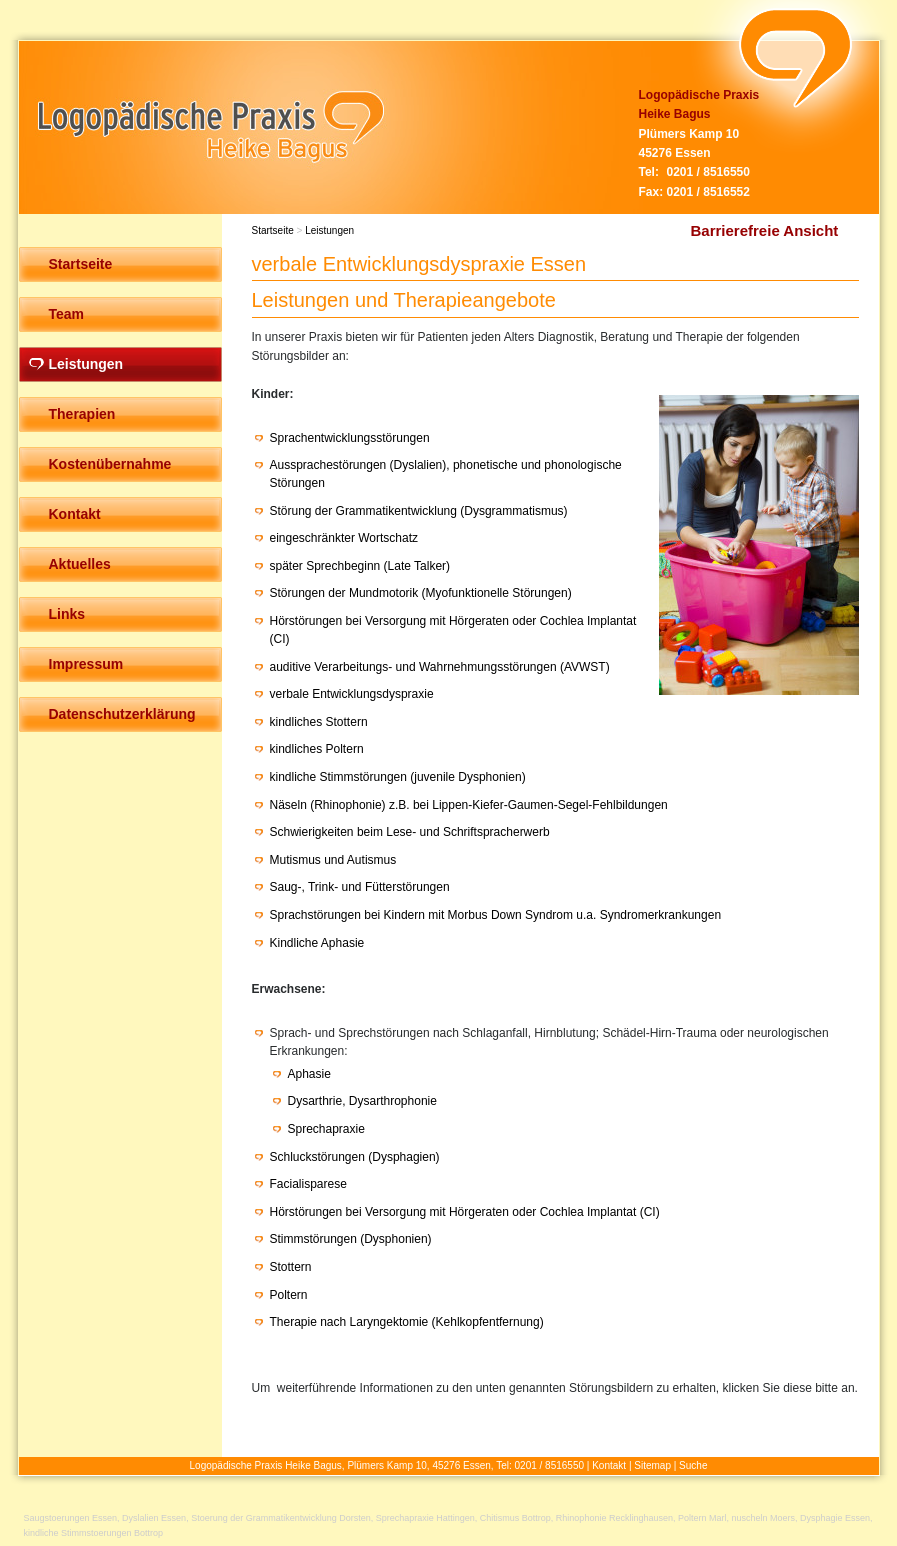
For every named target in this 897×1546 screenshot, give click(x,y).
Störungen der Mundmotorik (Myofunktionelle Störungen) (421, 593)
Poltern (289, 1295)
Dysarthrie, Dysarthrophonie (362, 1101)
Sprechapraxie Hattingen (425, 1518)
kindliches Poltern (317, 749)
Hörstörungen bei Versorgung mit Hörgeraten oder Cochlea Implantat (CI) (465, 1212)
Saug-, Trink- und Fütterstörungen (360, 887)
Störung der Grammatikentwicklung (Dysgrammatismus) (419, 511)
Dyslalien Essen (154, 1518)
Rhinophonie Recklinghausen (614, 1518)
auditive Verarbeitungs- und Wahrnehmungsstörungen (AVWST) (440, 667)
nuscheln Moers (764, 1518)
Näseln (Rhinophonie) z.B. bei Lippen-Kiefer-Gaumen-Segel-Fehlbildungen (469, 805)
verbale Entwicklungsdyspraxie (352, 694)
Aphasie (309, 1074)
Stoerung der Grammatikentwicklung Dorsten (281, 1518)
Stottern (291, 1267)
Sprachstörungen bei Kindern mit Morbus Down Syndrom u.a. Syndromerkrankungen (496, 915)
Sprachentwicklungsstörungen (350, 438)
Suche (693, 1465)
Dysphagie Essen (835, 1518)
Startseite (273, 230)
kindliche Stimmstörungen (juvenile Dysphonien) (398, 777)
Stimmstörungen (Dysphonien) (351, 1239)
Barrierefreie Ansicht (765, 230)
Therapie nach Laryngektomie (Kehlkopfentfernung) (407, 1322)
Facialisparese (308, 1184)
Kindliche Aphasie (317, 943)
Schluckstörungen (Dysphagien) (355, 1157)
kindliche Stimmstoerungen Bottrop (94, 1533)
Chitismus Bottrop (515, 1518)
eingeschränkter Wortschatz (344, 538)
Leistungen (329, 230)
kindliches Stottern (319, 722)
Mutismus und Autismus (333, 860)
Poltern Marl (702, 1518)
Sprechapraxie (326, 1129)
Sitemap (652, 1465)
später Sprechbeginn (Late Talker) (360, 566)
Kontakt (609, 1465)
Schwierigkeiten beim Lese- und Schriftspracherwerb (410, 832)
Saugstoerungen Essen (71, 1518)
